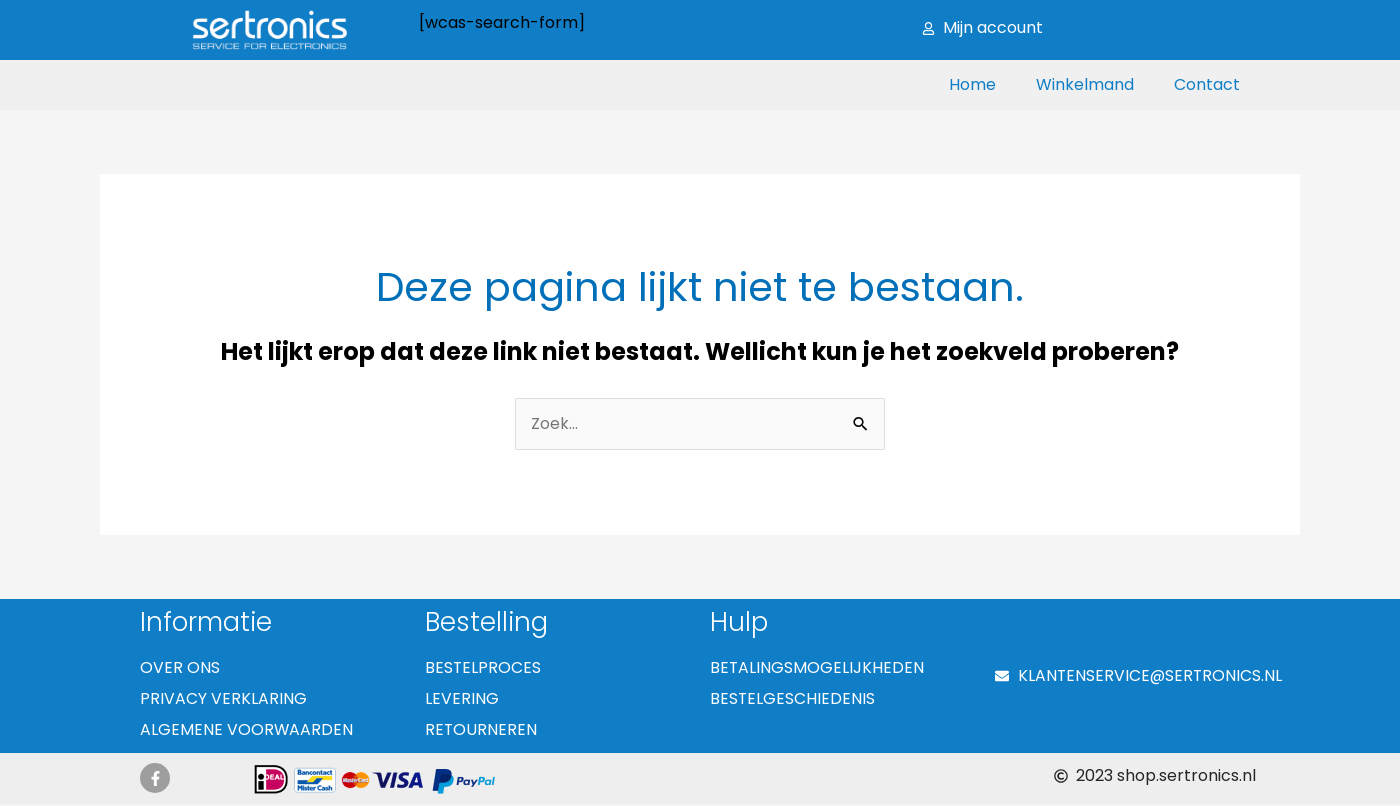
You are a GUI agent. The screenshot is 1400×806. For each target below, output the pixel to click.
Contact (1207, 84)
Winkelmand (1085, 84)
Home (972, 84)
